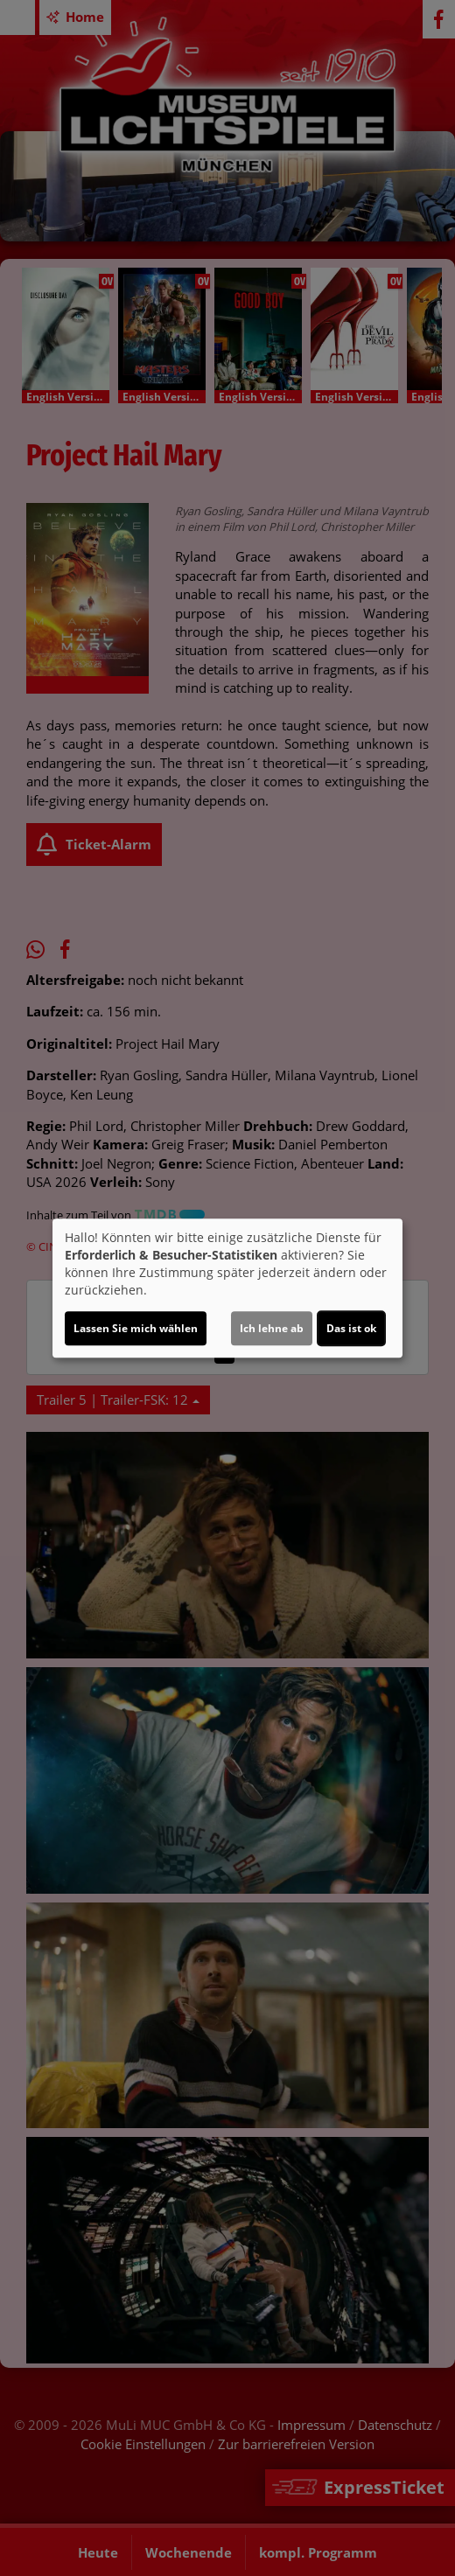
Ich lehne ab (272, 1328)
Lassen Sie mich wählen (136, 1328)
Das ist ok (351, 1328)
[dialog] (227, 1288)
